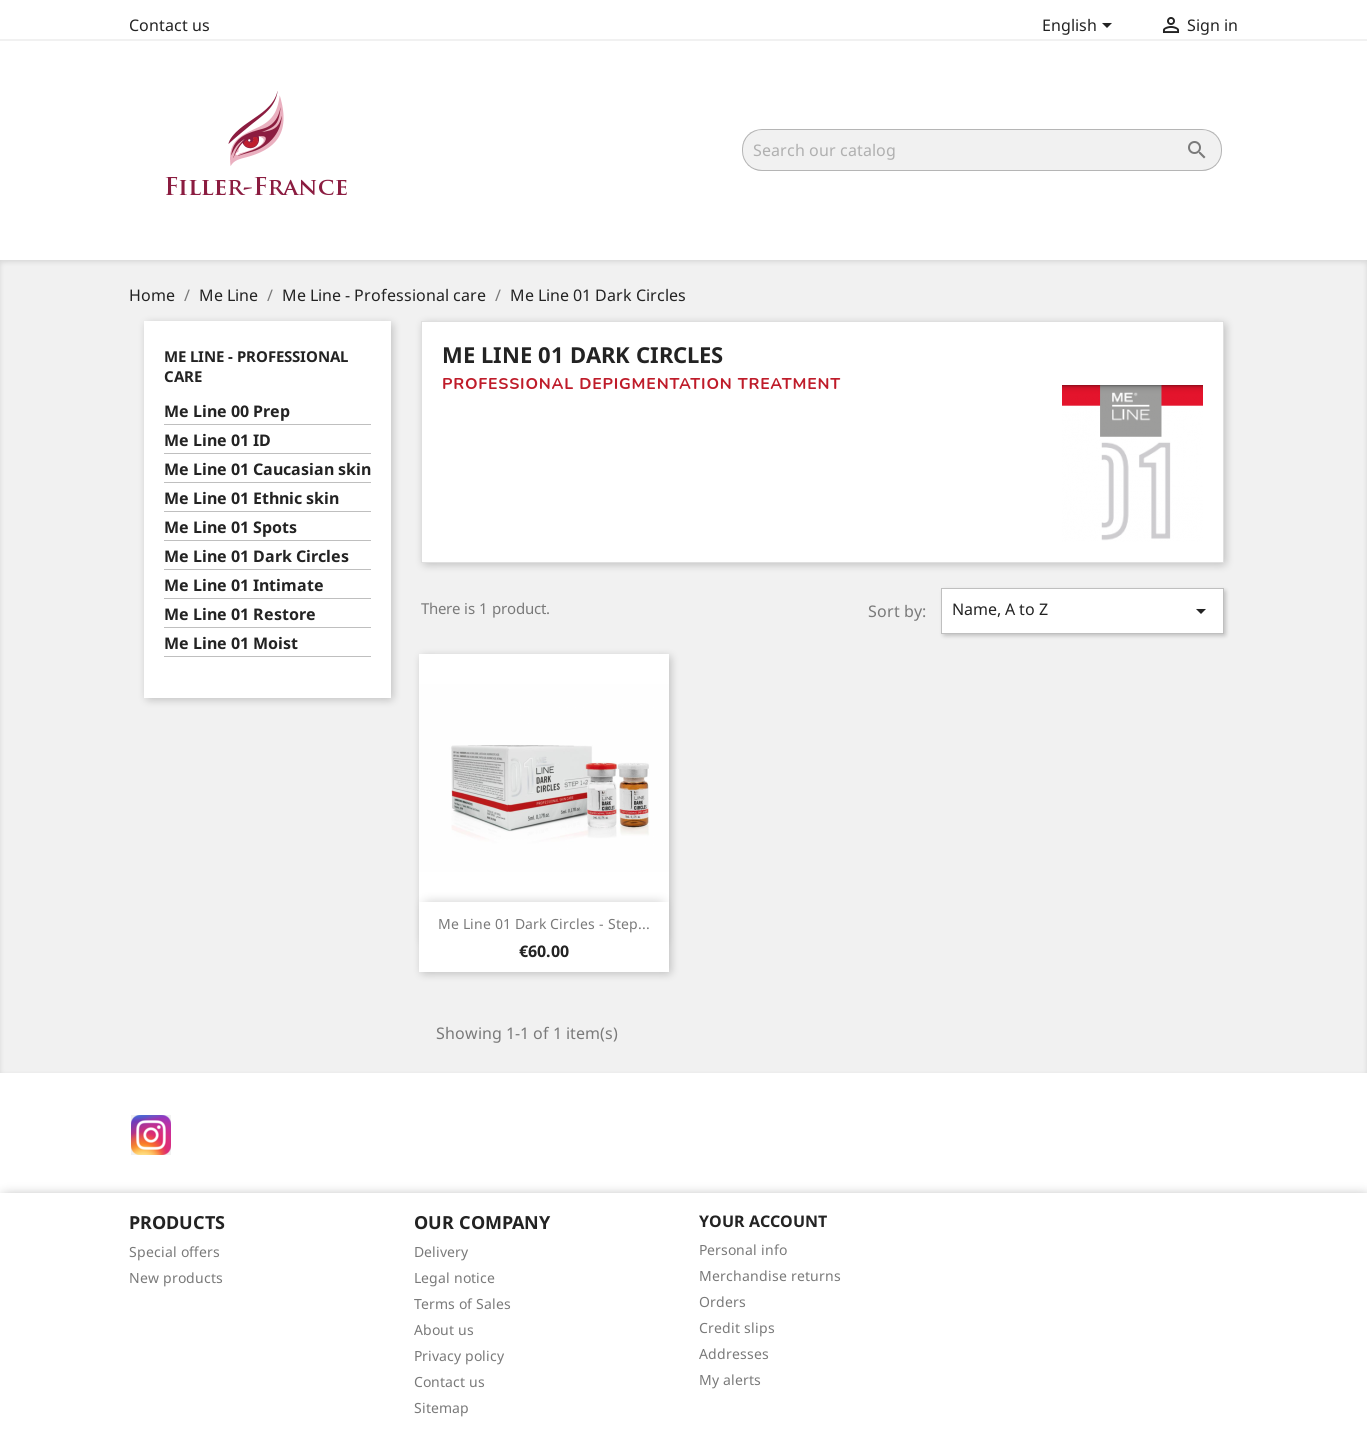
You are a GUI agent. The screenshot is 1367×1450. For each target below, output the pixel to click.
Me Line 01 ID (217, 440)
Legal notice (454, 1277)
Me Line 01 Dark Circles (256, 556)
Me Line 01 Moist (231, 643)
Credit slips (737, 1327)
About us (444, 1329)
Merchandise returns (770, 1275)
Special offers (174, 1251)
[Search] (982, 150)
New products (176, 1277)
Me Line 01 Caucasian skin (267, 469)
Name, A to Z (1082, 610)
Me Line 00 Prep (227, 411)
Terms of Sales (462, 1303)
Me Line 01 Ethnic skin (251, 498)
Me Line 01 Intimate (244, 585)
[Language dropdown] (1080, 27)
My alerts (730, 1379)
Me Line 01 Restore (240, 614)
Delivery (441, 1251)
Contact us (169, 25)
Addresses (734, 1353)
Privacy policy (459, 1355)
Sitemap (441, 1407)
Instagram (151, 1135)
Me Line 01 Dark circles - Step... (544, 923)
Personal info (743, 1249)
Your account (763, 1221)
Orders (722, 1301)
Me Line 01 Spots (230, 527)
